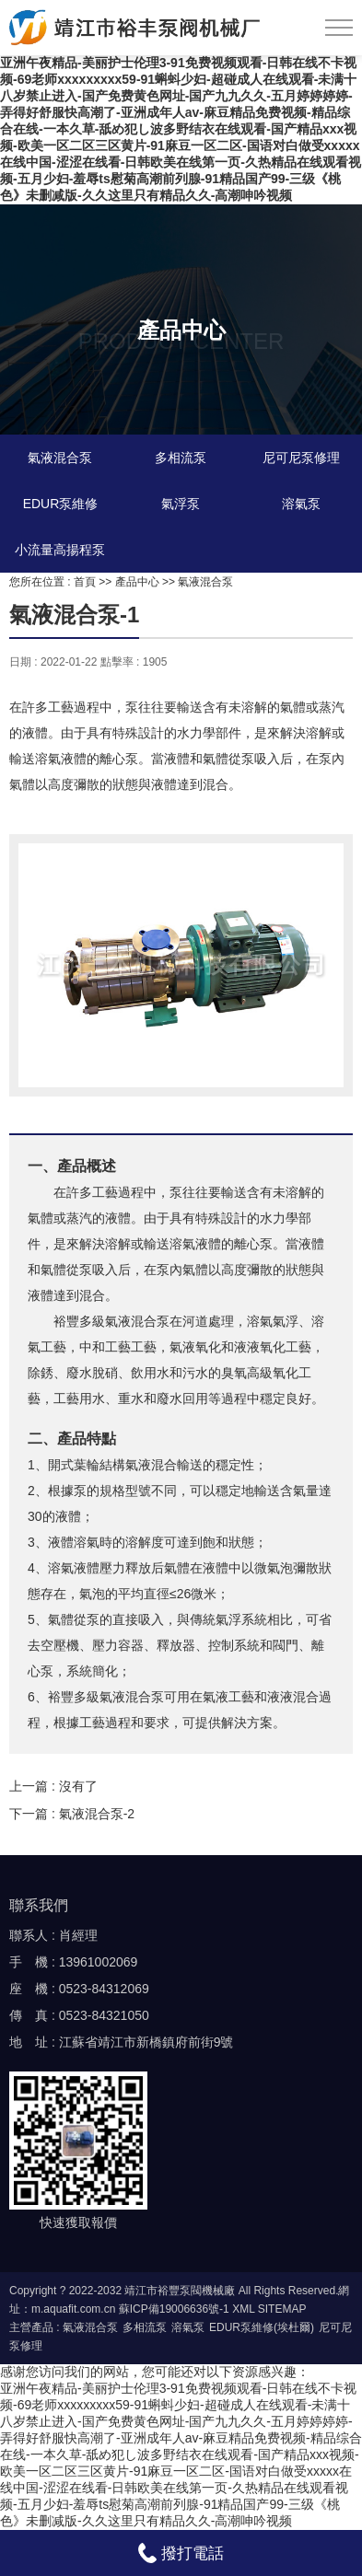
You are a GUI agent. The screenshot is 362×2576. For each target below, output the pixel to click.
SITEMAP (282, 2309)
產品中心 (137, 581)
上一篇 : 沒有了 (53, 1786)
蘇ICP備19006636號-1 (174, 2309)
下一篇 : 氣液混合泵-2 (71, 1813)
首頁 (85, 581)
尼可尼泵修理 (301, 457)
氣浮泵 (180, 503)
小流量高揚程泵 (60, 549)
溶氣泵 (301, 503)
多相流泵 (180, 457)
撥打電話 (181, 2553)
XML (243, 2309)
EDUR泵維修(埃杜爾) (261, 2327)
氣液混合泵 (60, 457)
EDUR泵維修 (61, 503)
